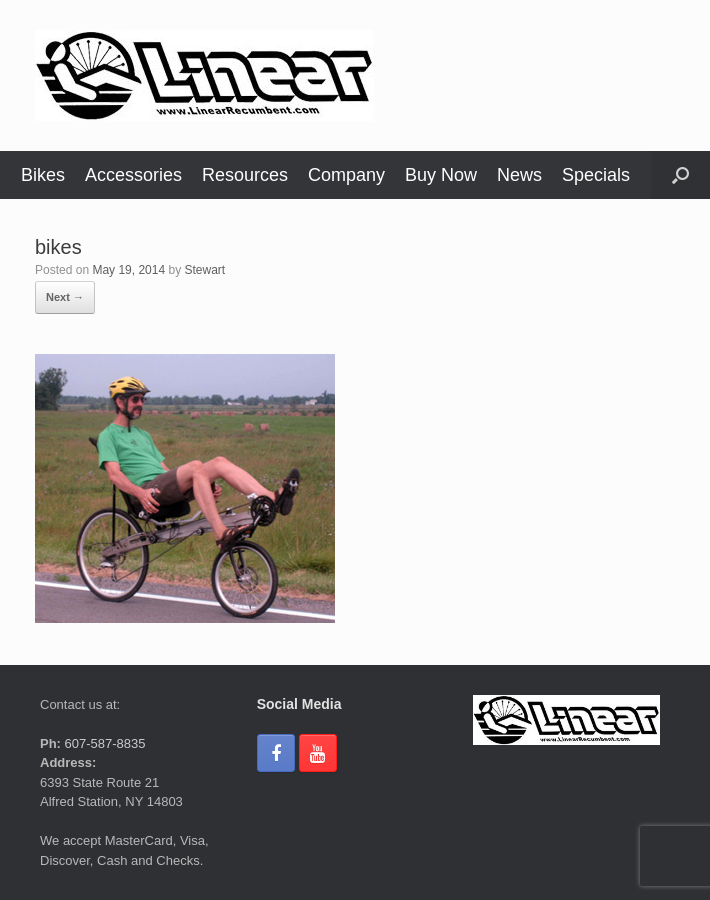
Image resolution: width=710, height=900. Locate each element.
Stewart (204, 270)
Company (346, 175)
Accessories (133, 175)
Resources (245, 175)
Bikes (43, 175)
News (519, 175)
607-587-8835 (103, 743)
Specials (596, 175)
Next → (65, 297)
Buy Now (441, 175)
